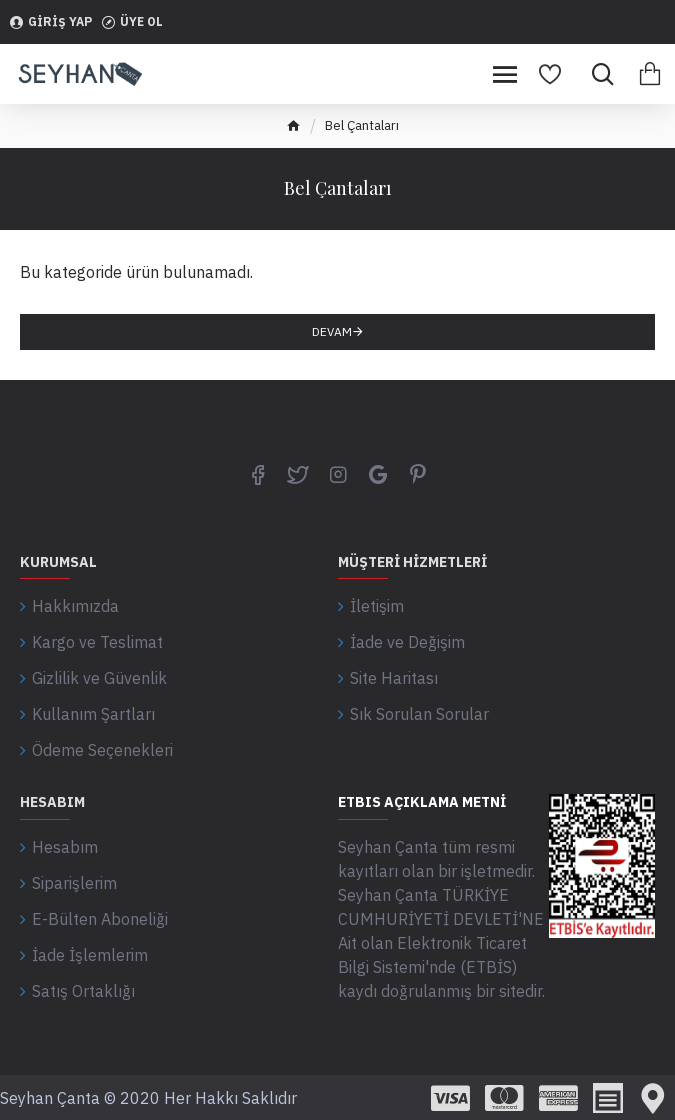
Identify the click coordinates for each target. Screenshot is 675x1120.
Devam (332, 331)
